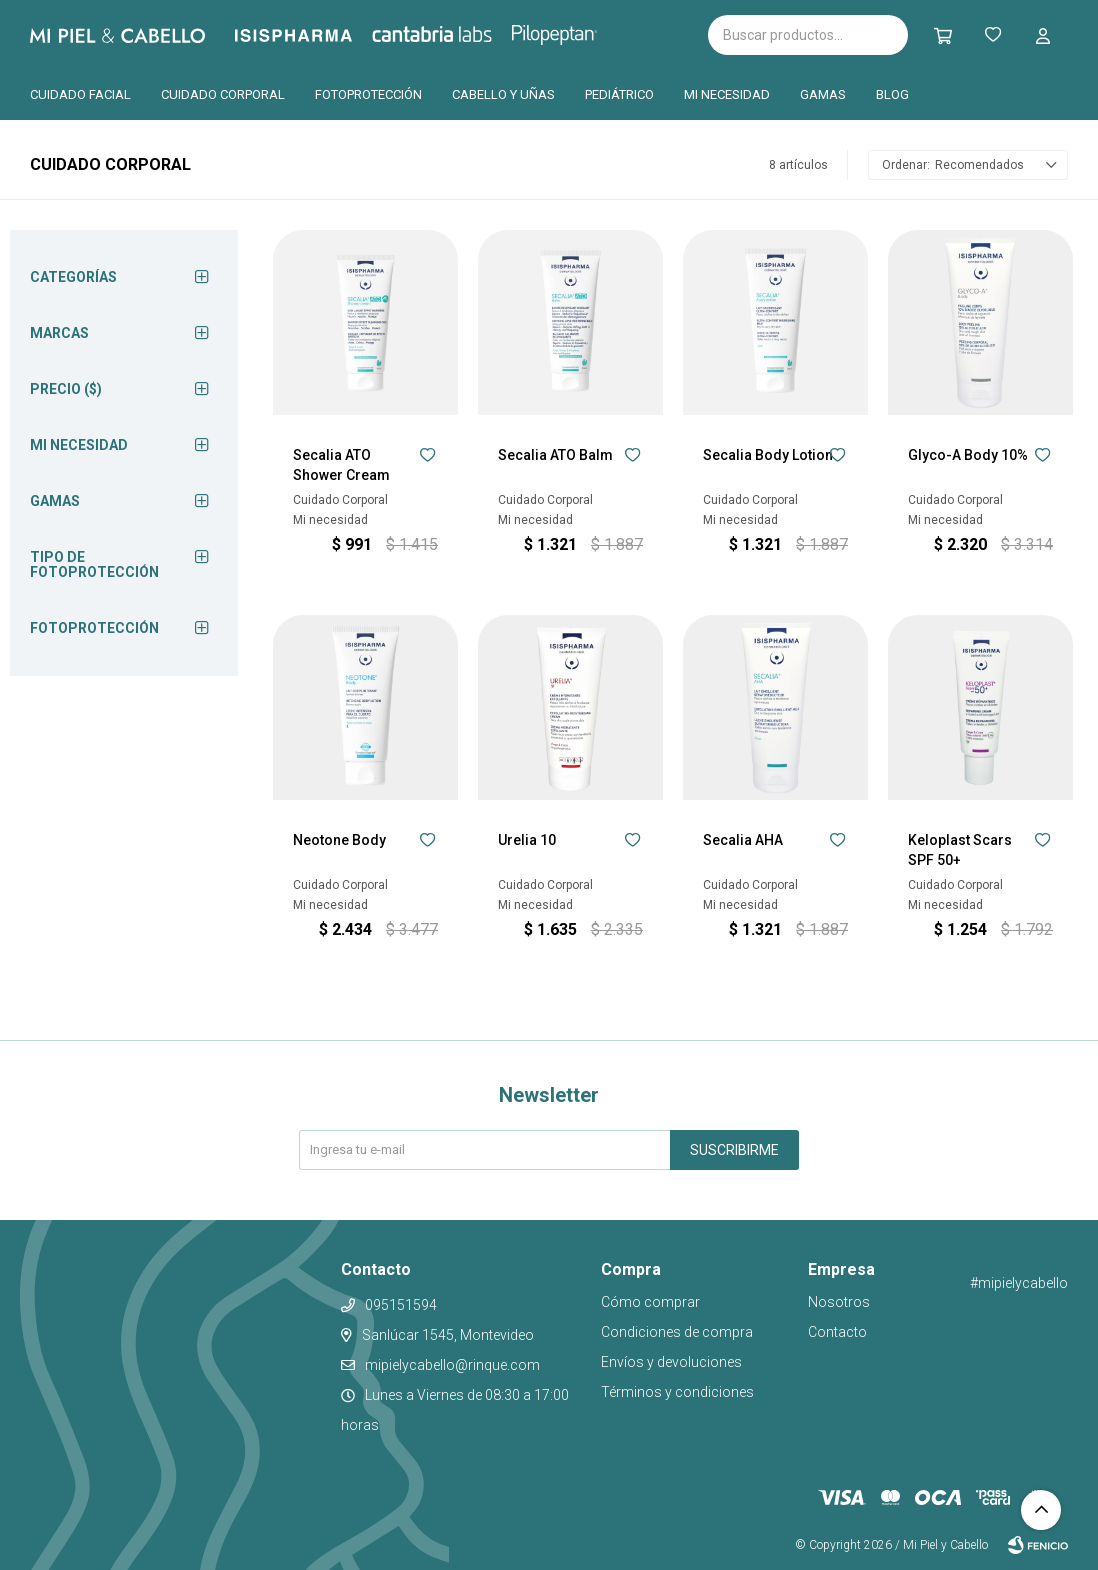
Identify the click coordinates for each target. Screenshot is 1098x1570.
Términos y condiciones (677, 1392)
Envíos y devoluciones (671, 1362)
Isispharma (321, 35)
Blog (892, 94)
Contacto (837, 1332)
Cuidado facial (80, 94)
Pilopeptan (568, 32)
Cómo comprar (650, 1302)
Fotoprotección (368, 94)
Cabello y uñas (503, 94)
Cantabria (465, 33)
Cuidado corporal (223, 94)
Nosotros (839, 1302)
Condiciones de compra (677, 1332)
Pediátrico (619, 94)
